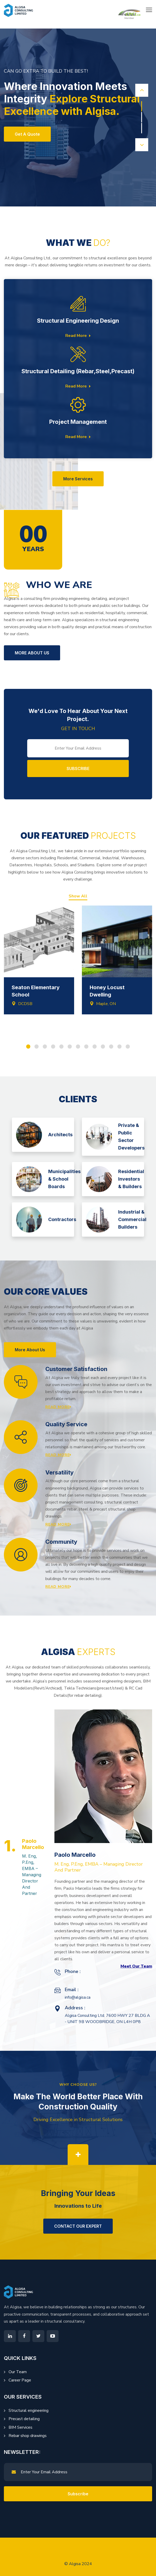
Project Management (78, 421)
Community (61, 1541)
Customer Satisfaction (76, 1369)
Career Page (20, 2380)
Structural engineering (28, 2410)
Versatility (59, 1472)
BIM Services (20, 2427)
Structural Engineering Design (78, 320)
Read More (78, 335)
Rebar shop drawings (28, 2436)
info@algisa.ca (77, 1997)
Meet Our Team (136, 1966)
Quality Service (66, 1424)
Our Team (18, 2372)
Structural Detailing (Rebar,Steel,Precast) (78, 371)
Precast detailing (24, 2419)
